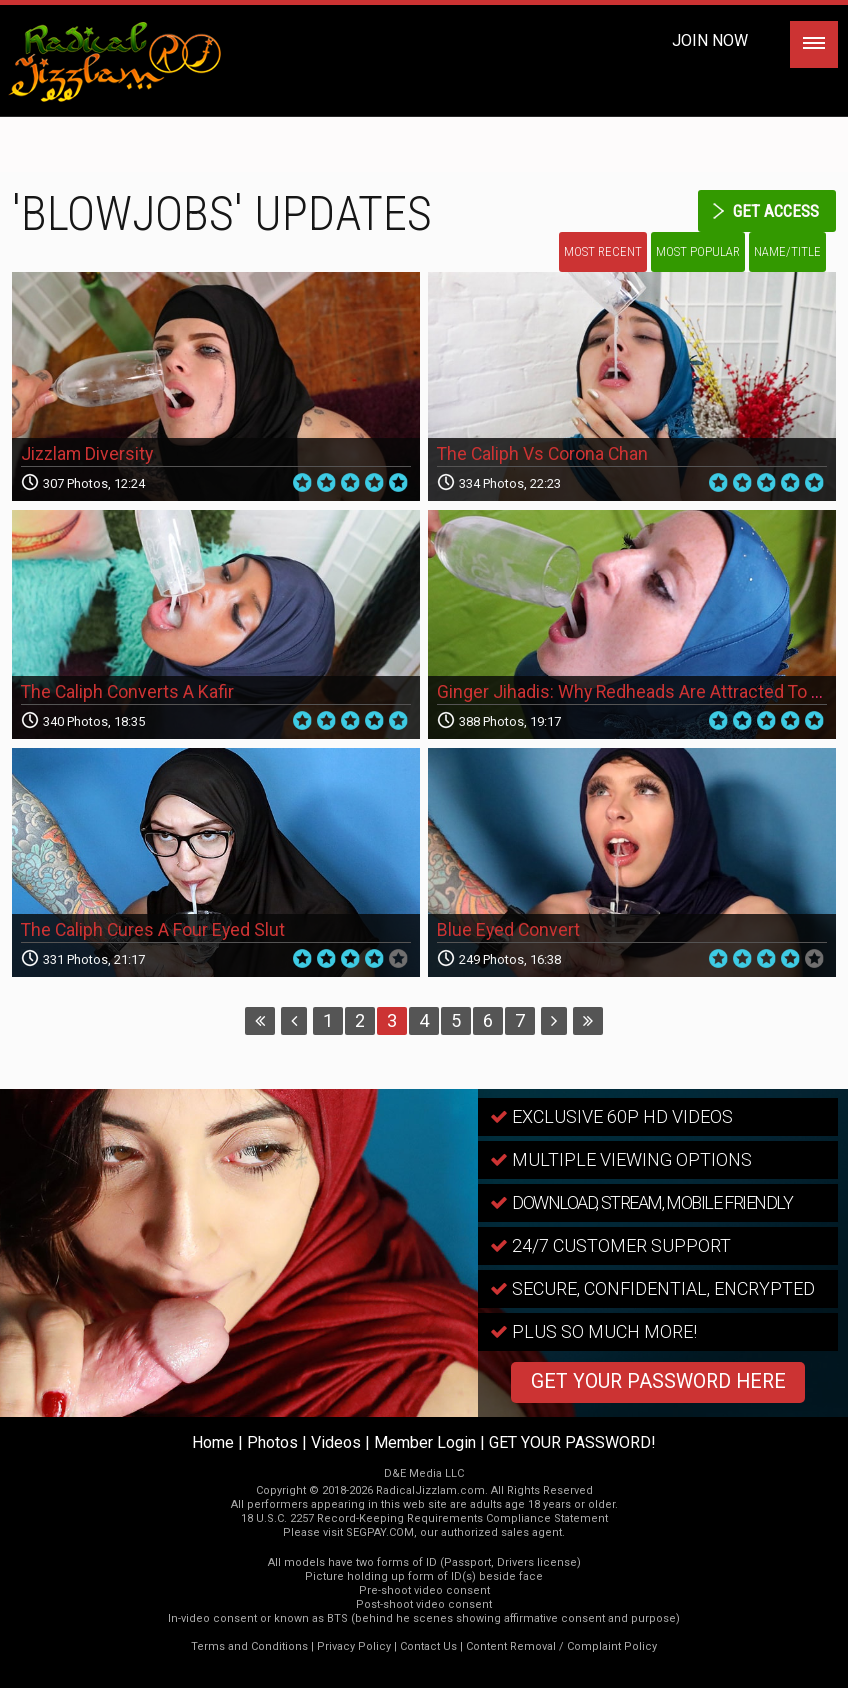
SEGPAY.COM (380, 1534)
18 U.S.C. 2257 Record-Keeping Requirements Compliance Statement (424, 1520)
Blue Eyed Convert (509, 932)
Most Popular (698, 252)
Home (213, 1444)
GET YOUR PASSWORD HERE (658, 1385)
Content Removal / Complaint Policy (561, 1648)
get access (772, 210)
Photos (272, 1444)
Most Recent (603, 252)
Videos (336, 1444)
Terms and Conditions (249, 1648)
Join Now (710, 40)
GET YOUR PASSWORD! (572, 1444)
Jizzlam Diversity (89, 456)
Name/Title (787, 252)
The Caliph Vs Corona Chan (544, 456)
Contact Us (428, 1648)
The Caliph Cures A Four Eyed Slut (155, 932)
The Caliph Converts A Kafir (129, 694)
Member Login (425, 1444)
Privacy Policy (354, 1648)
